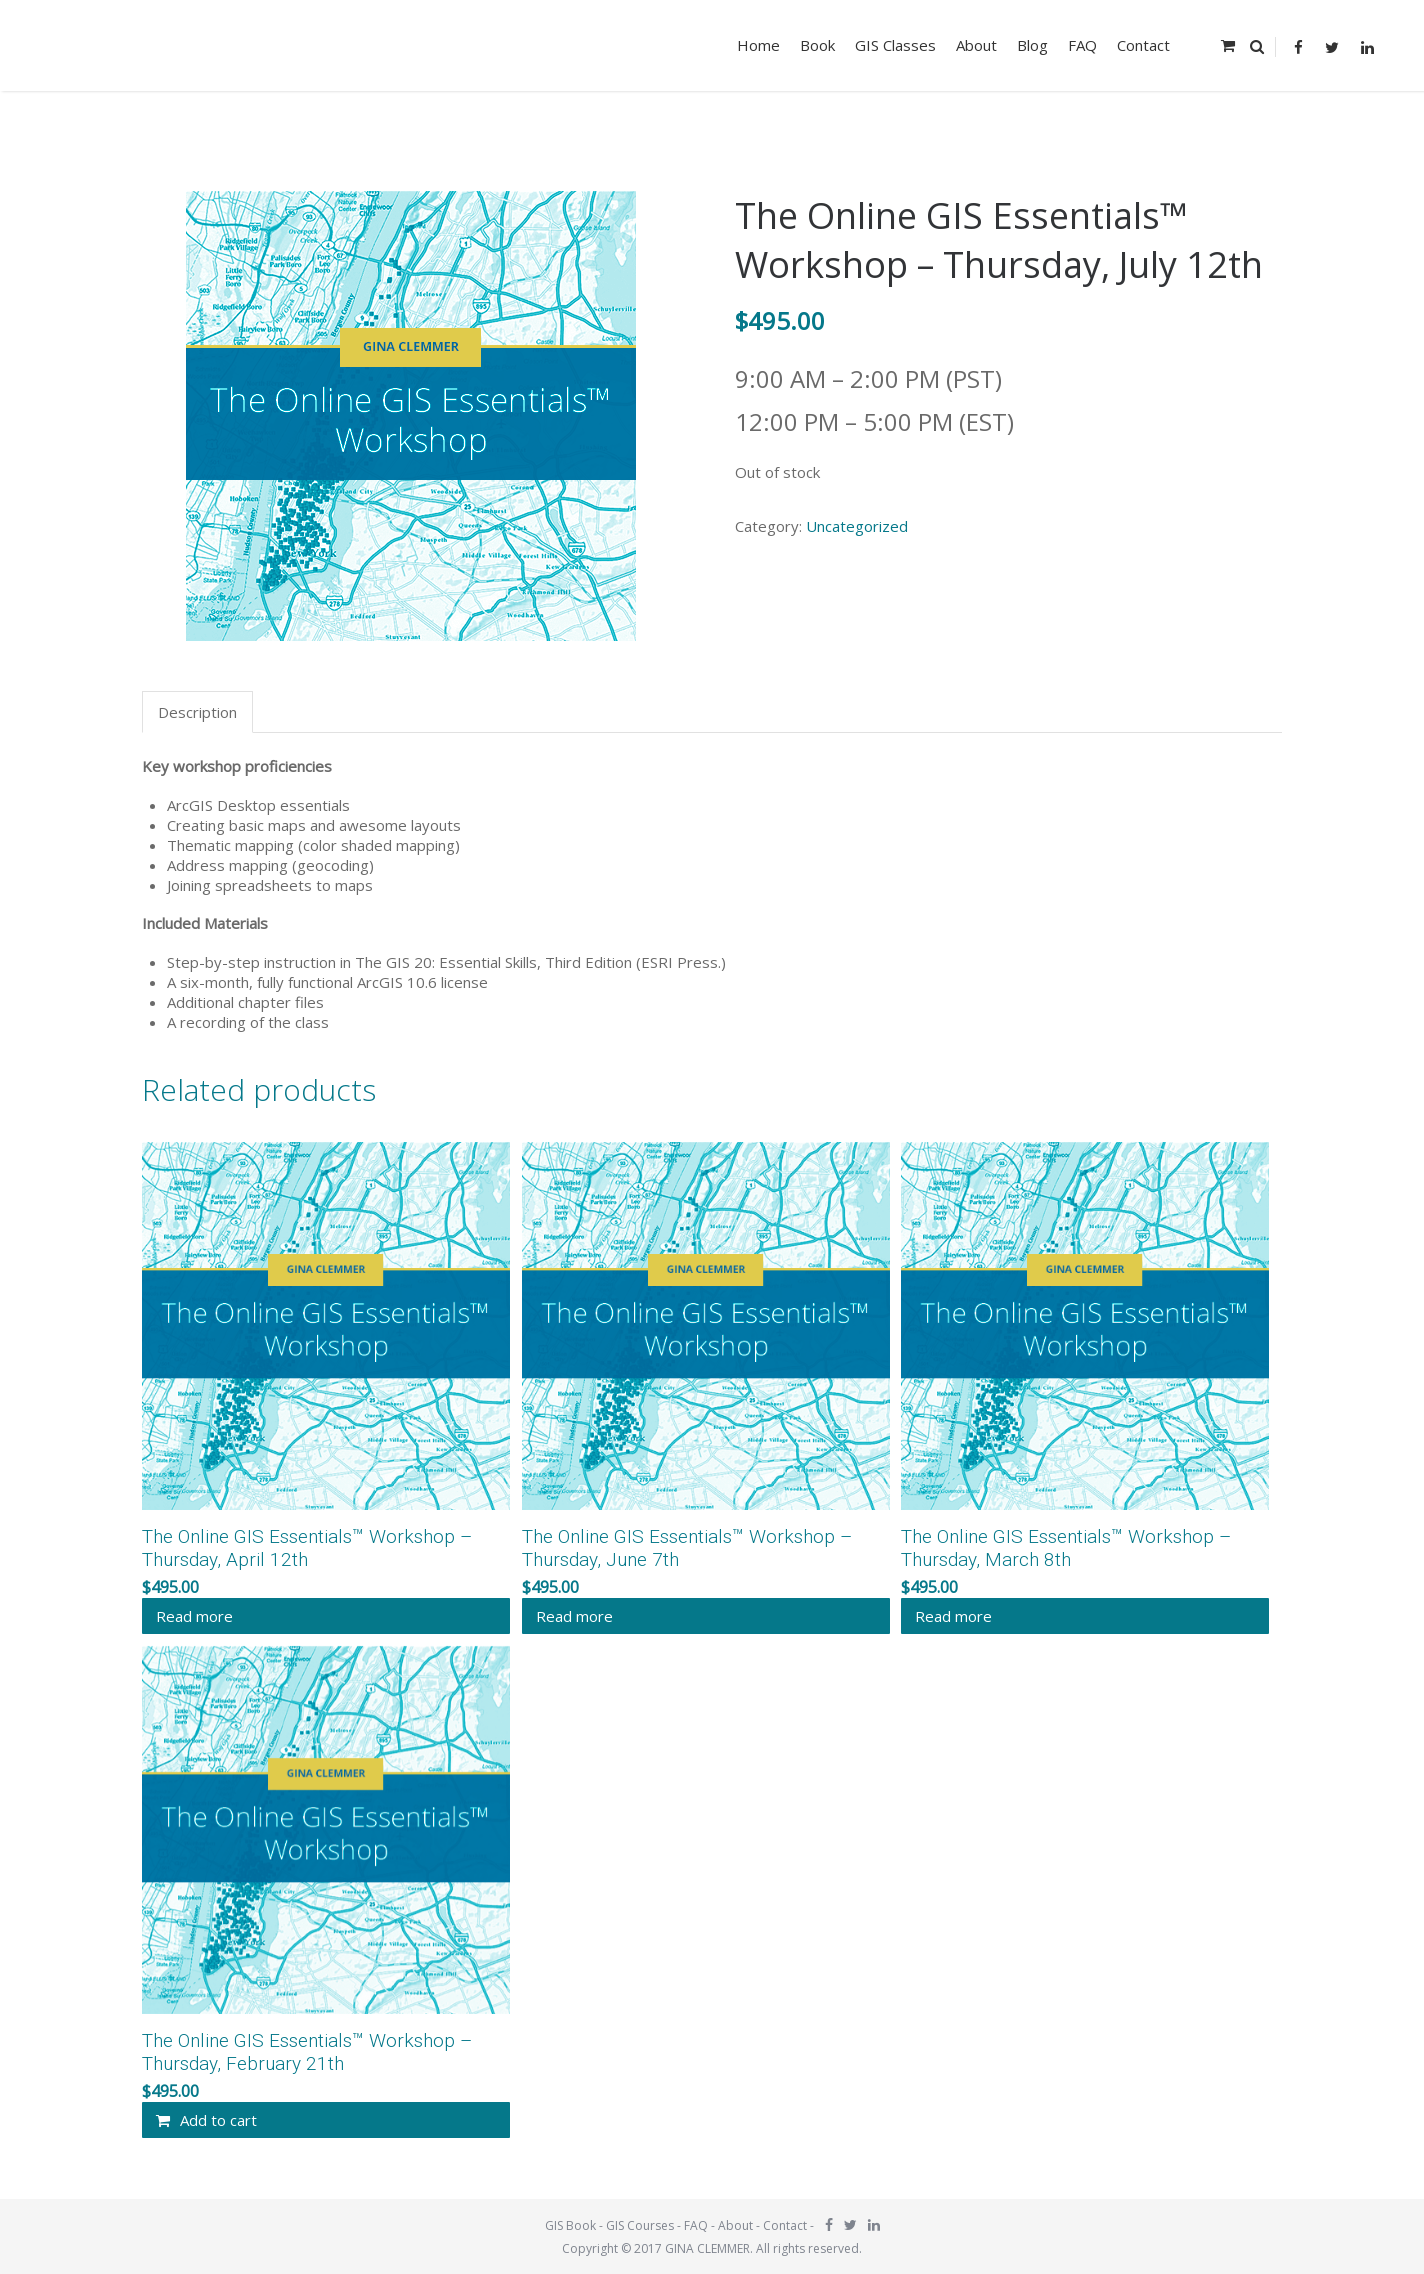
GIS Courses (640, 2225)
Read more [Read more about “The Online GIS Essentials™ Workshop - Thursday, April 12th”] (194, 1616)
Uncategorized (857, 526)
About (976, 45)
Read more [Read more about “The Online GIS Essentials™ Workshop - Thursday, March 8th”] (953, 1616)
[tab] (199, 711)
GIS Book (570, 2225)
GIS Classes (895, 45)
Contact (1143, 45)
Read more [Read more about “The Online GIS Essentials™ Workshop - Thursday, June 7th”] (574, 1616)
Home (758, 45)
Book (817, 45)
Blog (1032, 45)
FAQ (1082, 45)
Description (197, 712)
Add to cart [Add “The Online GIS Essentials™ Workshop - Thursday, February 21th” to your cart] (218, 2120)
